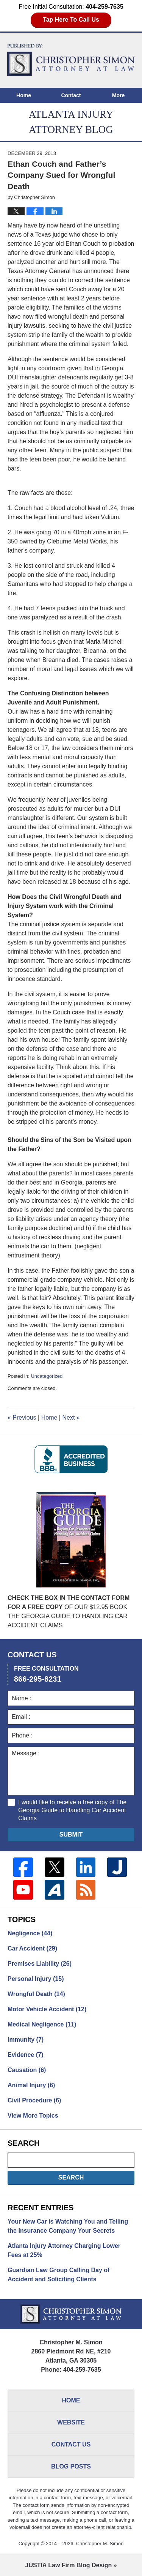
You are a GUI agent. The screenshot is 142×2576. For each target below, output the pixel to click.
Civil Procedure (34, 2100)
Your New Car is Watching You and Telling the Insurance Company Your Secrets (68, 2226)
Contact (71, 95)
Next (71, 1417)
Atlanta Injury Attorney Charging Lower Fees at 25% (64, 2250)
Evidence (25, 2055)
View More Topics (33, 2115)
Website (71, 2422)
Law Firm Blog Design (68, 2565)
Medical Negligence (42, 2024)
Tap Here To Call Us (71, 19)
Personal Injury (36, 1979)
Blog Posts (71, 2466)
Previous (22, 1417)
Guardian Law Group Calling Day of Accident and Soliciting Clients (58, 2274)
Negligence (30, 1933)
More (118, 95)
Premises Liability (40, 1963)
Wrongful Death (36, 1994)
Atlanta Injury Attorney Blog (71, 60)
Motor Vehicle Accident (47, 2009)
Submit (71, 1834)
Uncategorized (46, 1376)
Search (71, 2177)
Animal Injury (31, 2085)
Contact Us (71, 2444)
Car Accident (32, 1948)
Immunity (26, 2039)
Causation (27, 2070)
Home (23, 95)
